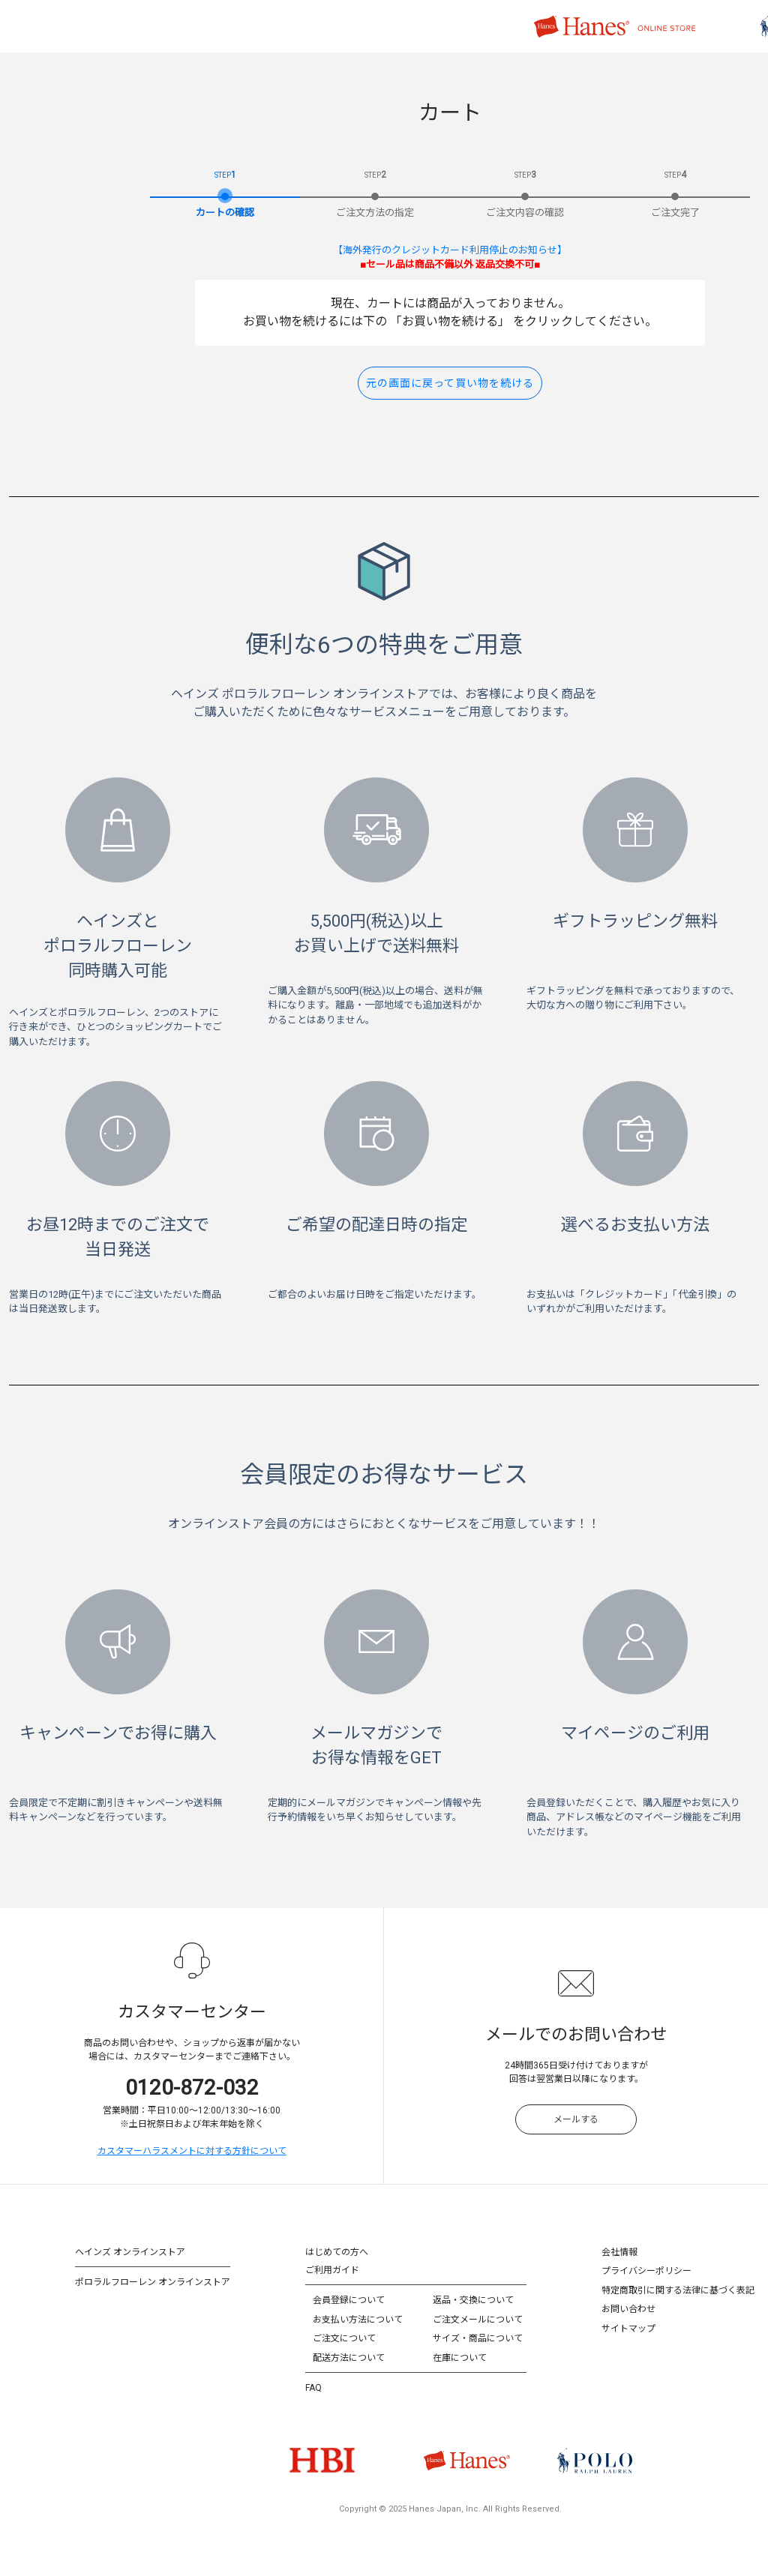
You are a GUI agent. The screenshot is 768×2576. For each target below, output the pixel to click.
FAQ (313, 2388)
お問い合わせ (629, 2309)
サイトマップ (629, 2328)
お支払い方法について (358, 2319)
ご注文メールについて (478, 2319)
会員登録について (349, 2300)
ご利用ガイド (332, 2270)
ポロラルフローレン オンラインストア (152, 2282)
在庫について (460, 2358)
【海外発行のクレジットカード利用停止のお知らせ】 (450, 250)
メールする (576, 2119)
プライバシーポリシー (647, 2271)
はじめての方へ (336, 2252)
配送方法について (349, 2358)
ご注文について (344, 2338)
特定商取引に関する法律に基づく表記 (678, 2290)
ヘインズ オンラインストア (130, 2252)
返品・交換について (473, 2300)
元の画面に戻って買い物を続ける (450, 383)
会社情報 (620, 2252)
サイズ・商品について (478, 2338)
